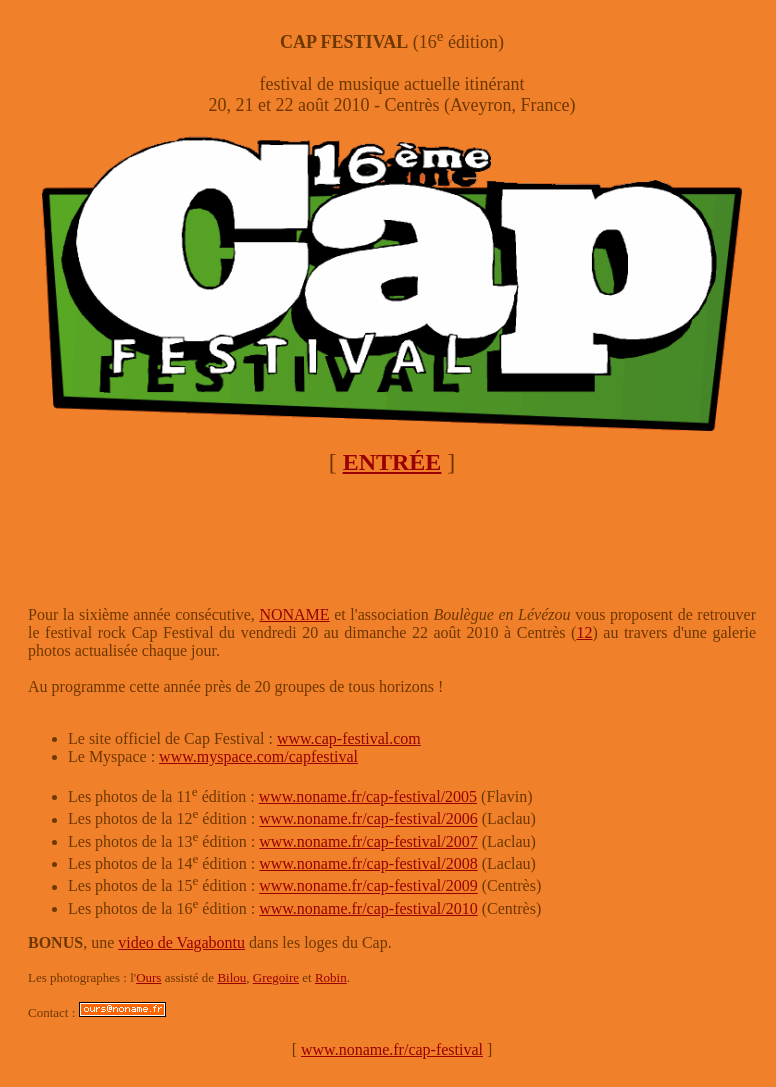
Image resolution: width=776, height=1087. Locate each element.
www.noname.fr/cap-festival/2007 (368, 841)
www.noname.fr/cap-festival (392, 1049)
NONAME (294, 614)
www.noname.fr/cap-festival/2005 (368, 796)
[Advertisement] (392, 541)
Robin (331, 977)
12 (584, 632)
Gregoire (276, 977)
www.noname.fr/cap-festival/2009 (368, 886)
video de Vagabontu (181, 942)
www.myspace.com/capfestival (258, 756)
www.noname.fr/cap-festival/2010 (368, 908)
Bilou (231, 977)
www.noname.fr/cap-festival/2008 (368, 863)
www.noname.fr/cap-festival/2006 (368, 819)
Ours (148, 977)
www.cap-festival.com (349, 738)
